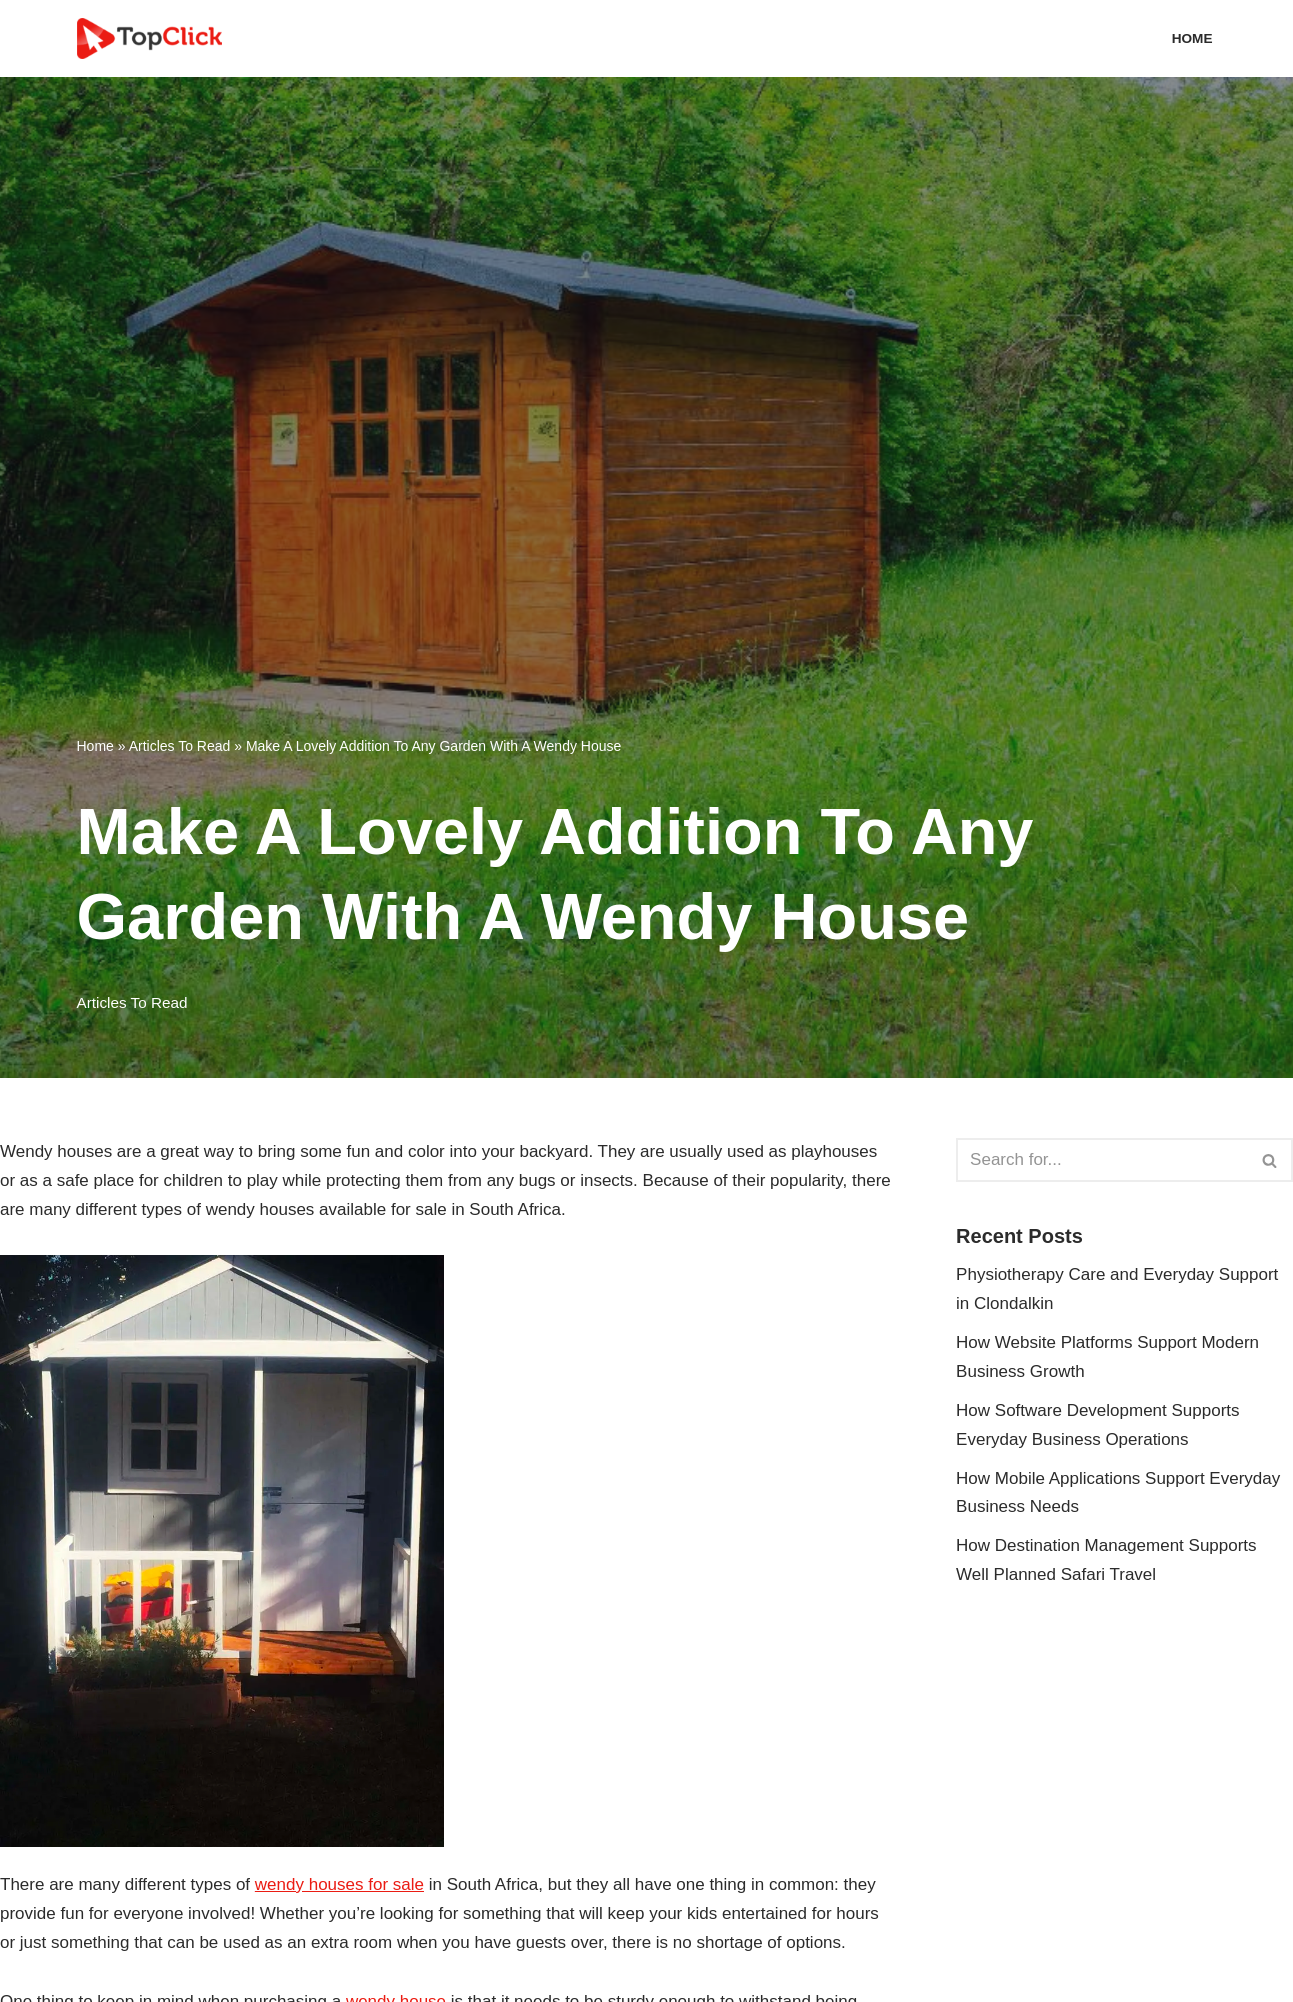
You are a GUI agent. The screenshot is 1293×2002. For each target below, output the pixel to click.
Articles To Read (180, 746)
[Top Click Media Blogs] (154, 38)
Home (1192, 38)
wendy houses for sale (339, 1884)
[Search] (1102, 1160)
